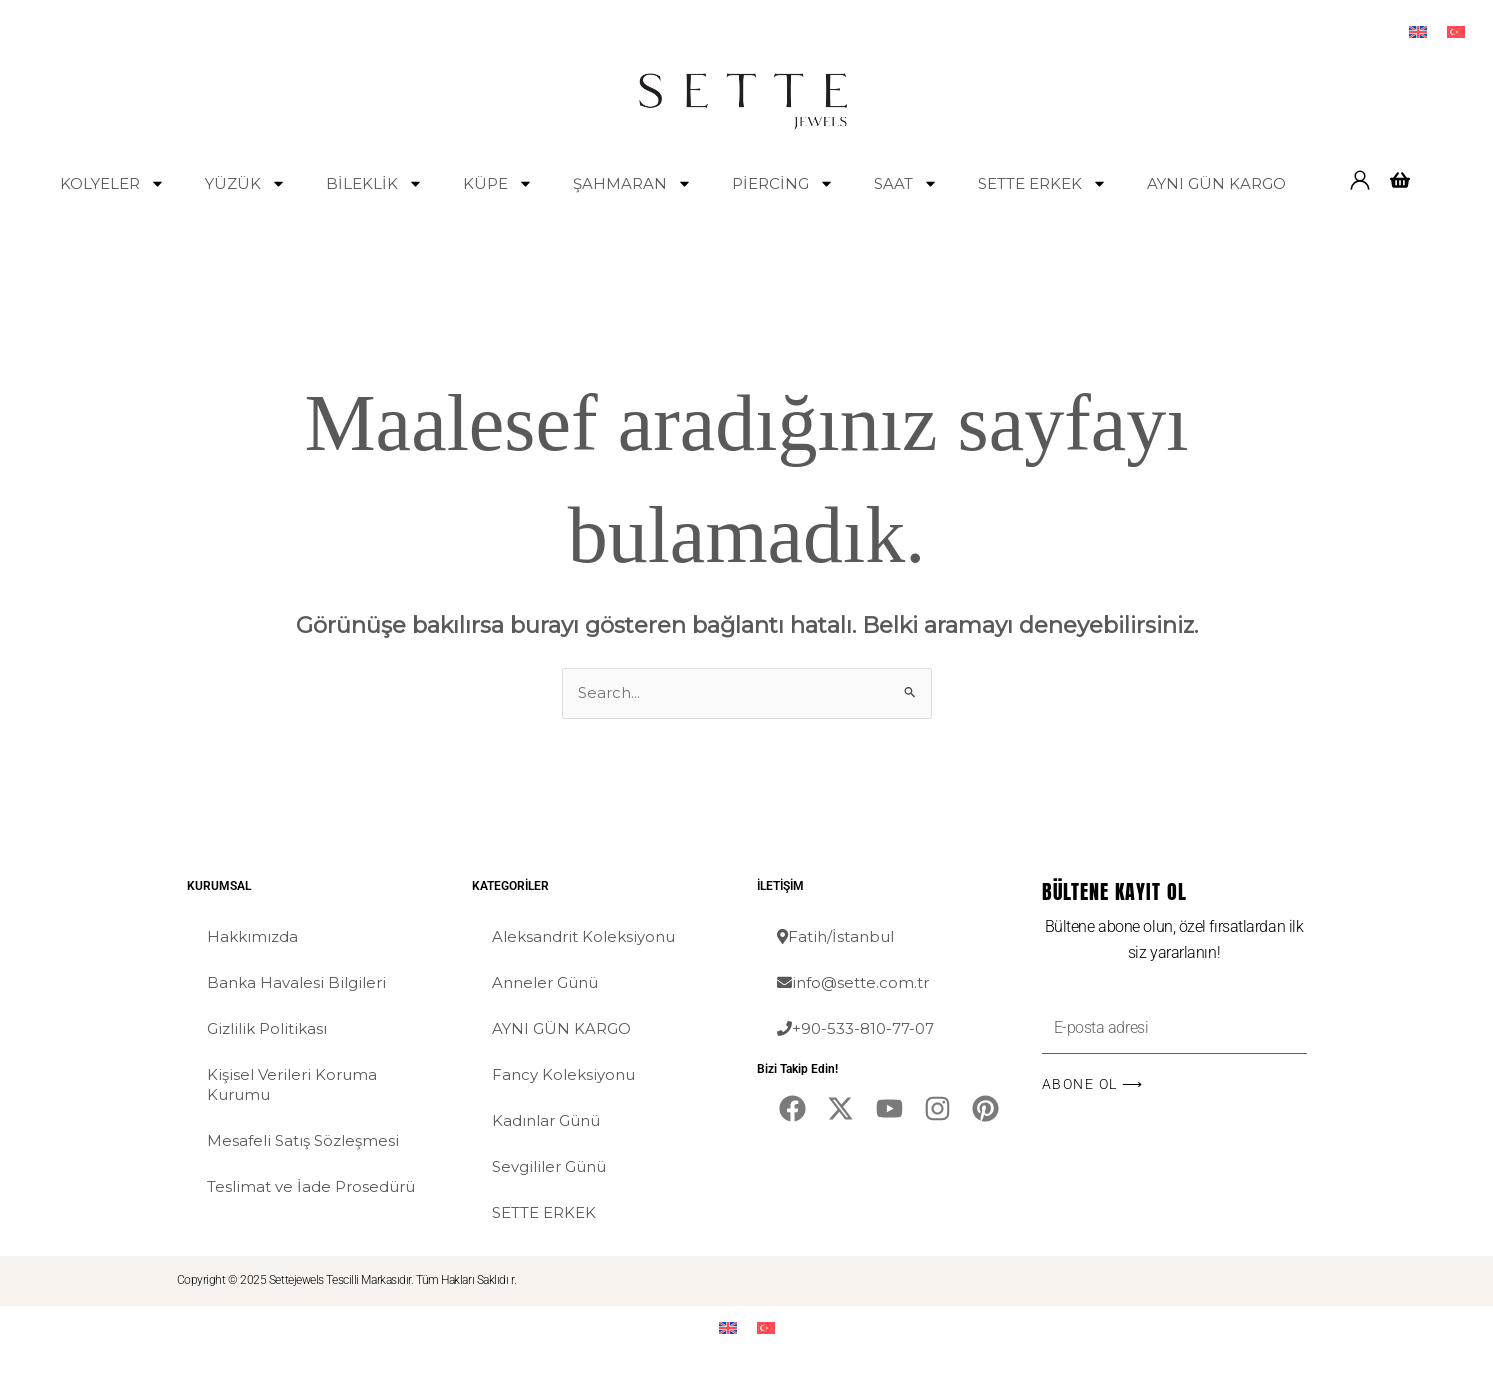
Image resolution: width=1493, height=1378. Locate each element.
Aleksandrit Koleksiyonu (583, 936)
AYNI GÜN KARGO (1216, 183)
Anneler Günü (545, 982)
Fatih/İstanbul (835, 936)
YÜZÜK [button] (245, 183)
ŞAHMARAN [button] (632, 183)
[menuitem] (1418, 31)
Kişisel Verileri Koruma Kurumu (292, 1084)
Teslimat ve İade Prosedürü (311, 1186)
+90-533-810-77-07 (855, 1028)
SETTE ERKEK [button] (1042, 183)
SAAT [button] (906, 183)
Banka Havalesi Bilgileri (296, 982)
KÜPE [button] (498, 183)
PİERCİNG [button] (783, 183)
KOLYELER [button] (112, 183)
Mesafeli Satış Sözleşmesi (303, 1140)
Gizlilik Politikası (267, 1028)
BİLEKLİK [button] (374, 183)
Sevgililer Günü (549, 1166)
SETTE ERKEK (544, 1212)
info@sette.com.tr (853, 982)
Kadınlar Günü (546, 1120)
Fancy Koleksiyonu (563, 1074)
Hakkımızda (252, 936)
